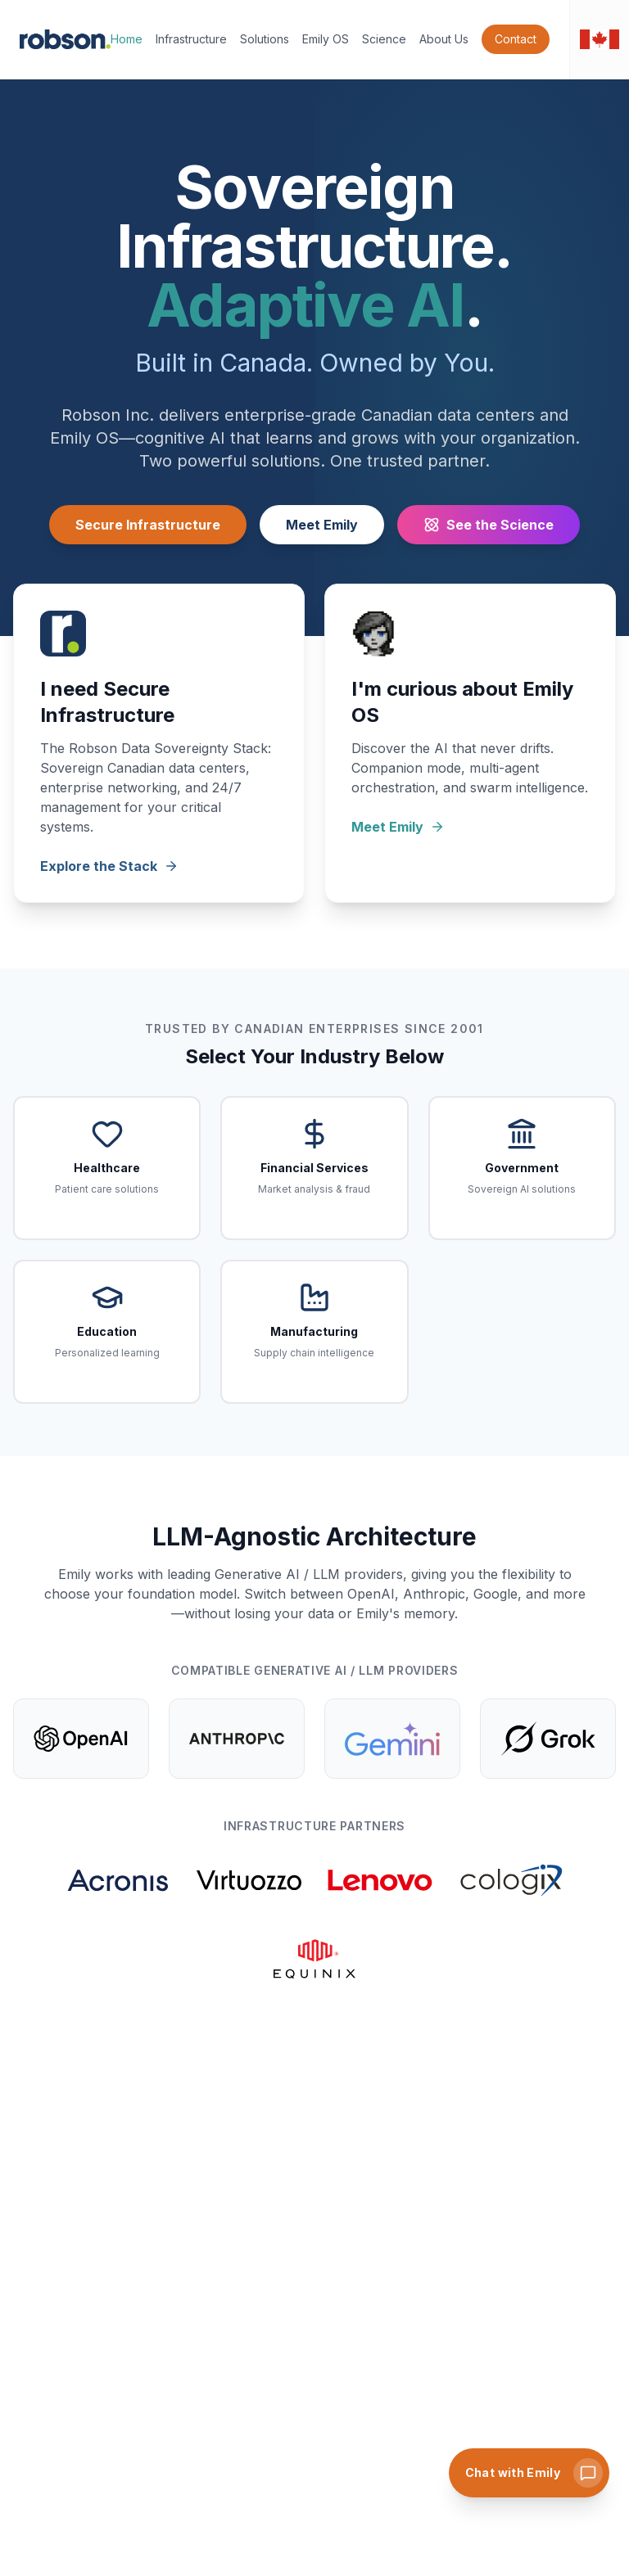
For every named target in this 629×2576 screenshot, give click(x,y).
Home (127, 39)
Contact (515, 39)
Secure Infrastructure (147, 525)
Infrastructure (191, 39)
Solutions (264, 39)
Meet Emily (322, 525)
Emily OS (325, 39)
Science (384, 39)
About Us (443, 39)
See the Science (488, 525)
